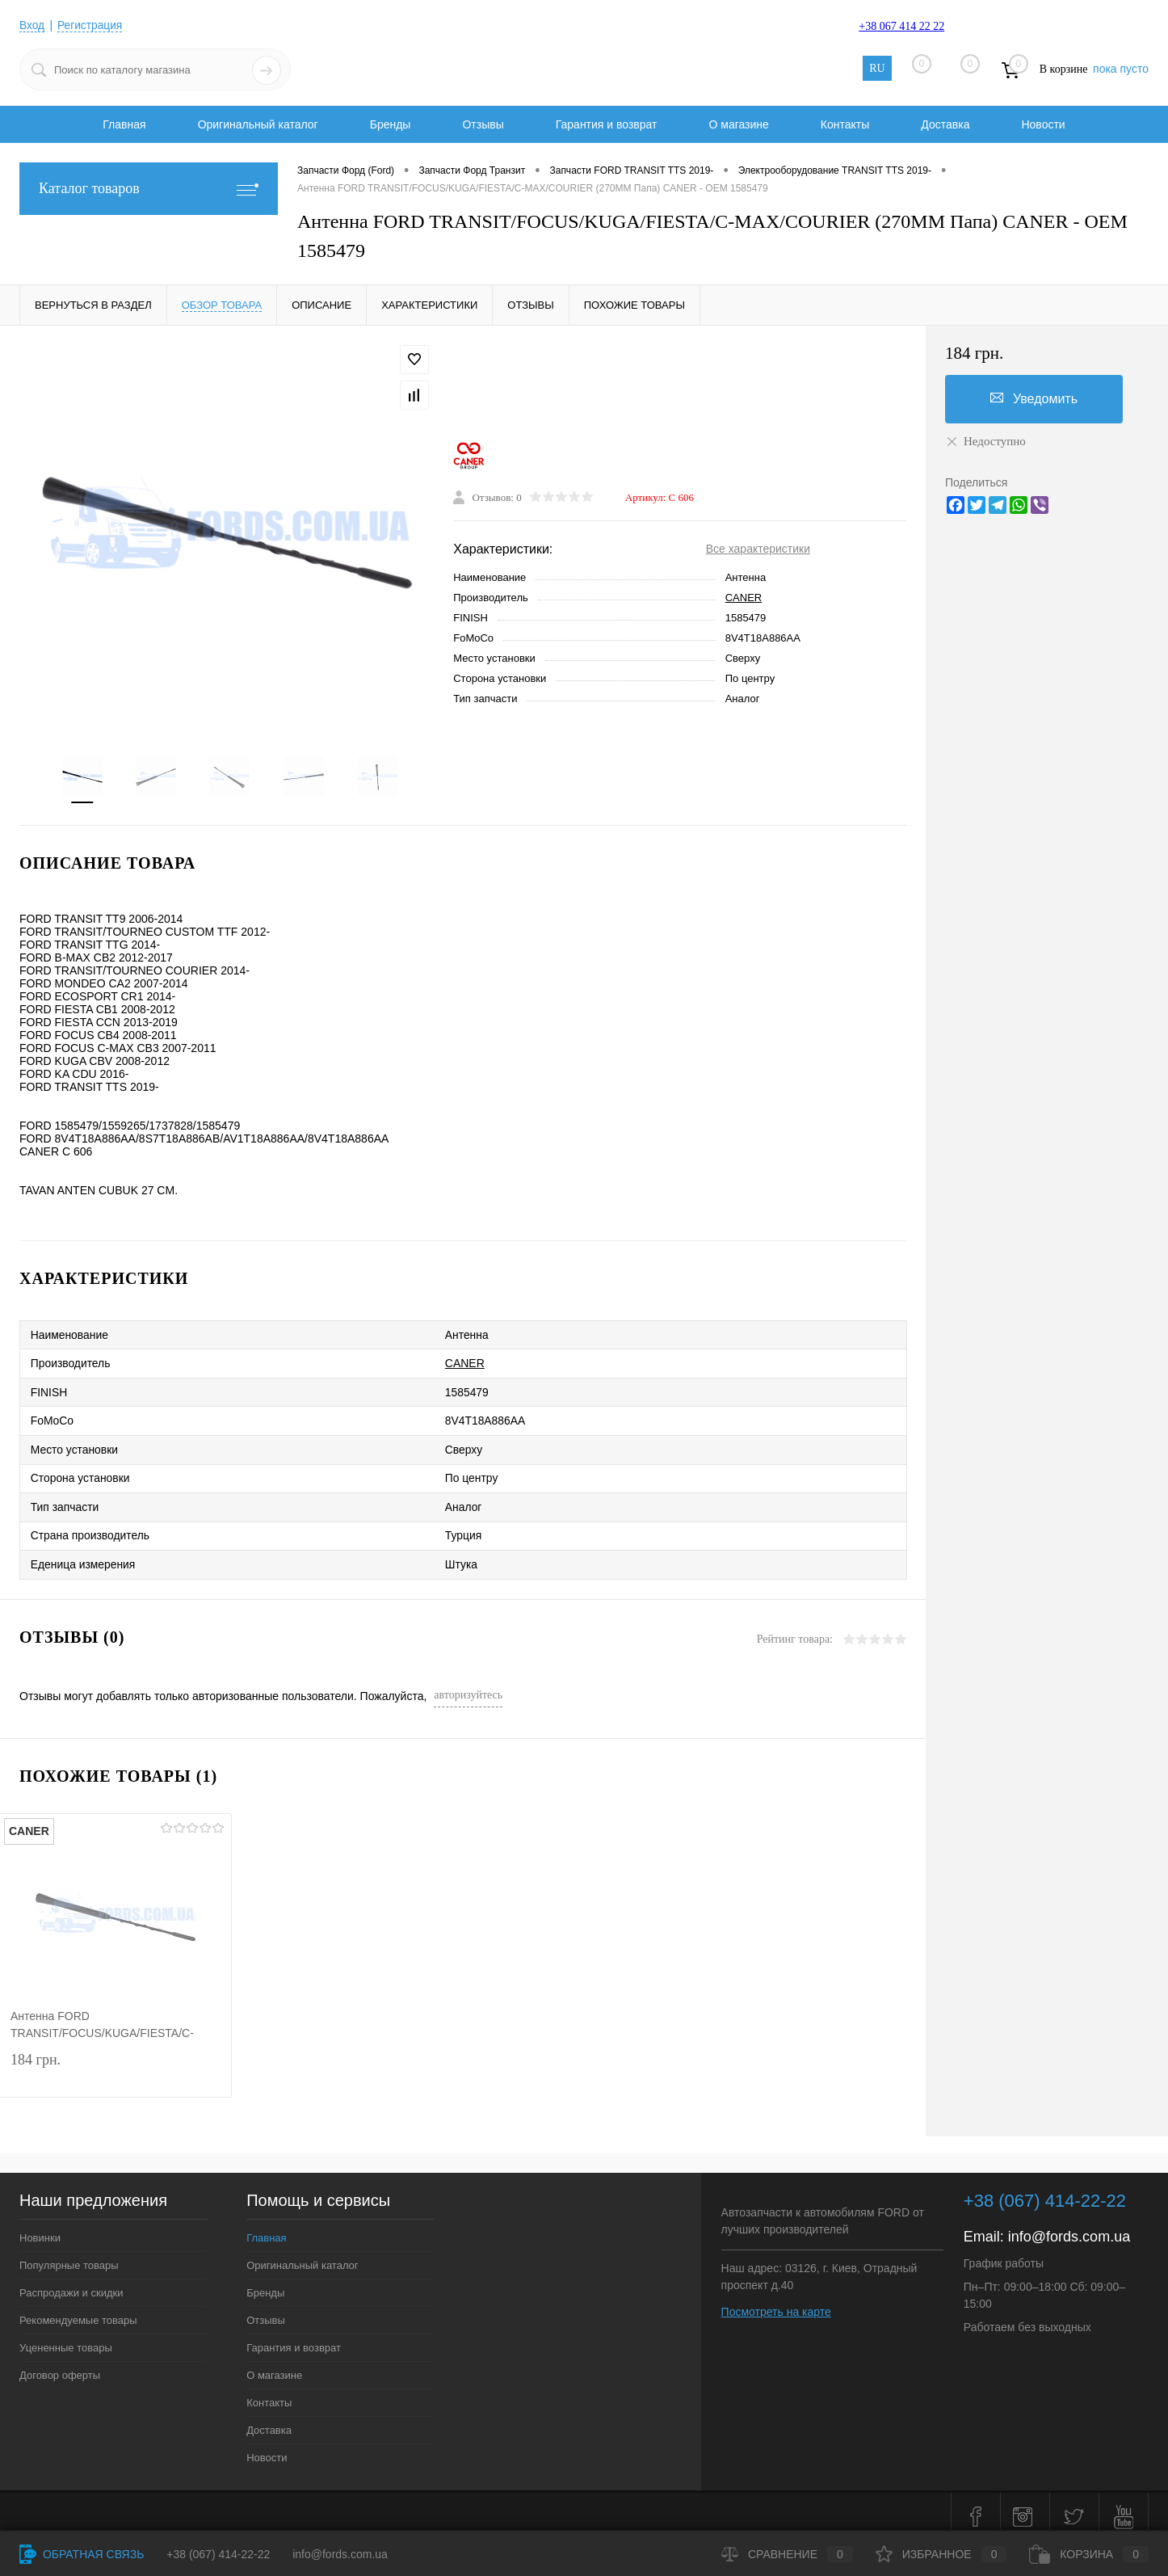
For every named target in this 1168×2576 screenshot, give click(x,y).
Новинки (40, 2228)
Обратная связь (81, 2554)
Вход (32, 25)
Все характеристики (758, 549)
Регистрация (91, 25)
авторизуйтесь (468, 1685)
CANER (744, 598)
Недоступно (985, 441)
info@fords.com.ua (1069, 2227)
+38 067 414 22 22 (901, 26)
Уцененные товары (65, 2338)
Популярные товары (69, 2256)
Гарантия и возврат (607, 124)
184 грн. (116, 2064)
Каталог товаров (148, 188)
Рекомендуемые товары (78, 2311)
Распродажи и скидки (71, 2283)
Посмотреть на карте (776, 2302)
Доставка (945, 124)
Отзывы (482, 124)
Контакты (845, 124)
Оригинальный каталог (258, 124)
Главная (124, 124)
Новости (1043, 124)
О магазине (738, 124)
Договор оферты (59, 2365)
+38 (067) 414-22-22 (218, 2554)
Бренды (390, 124)
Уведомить (1034, 398)
